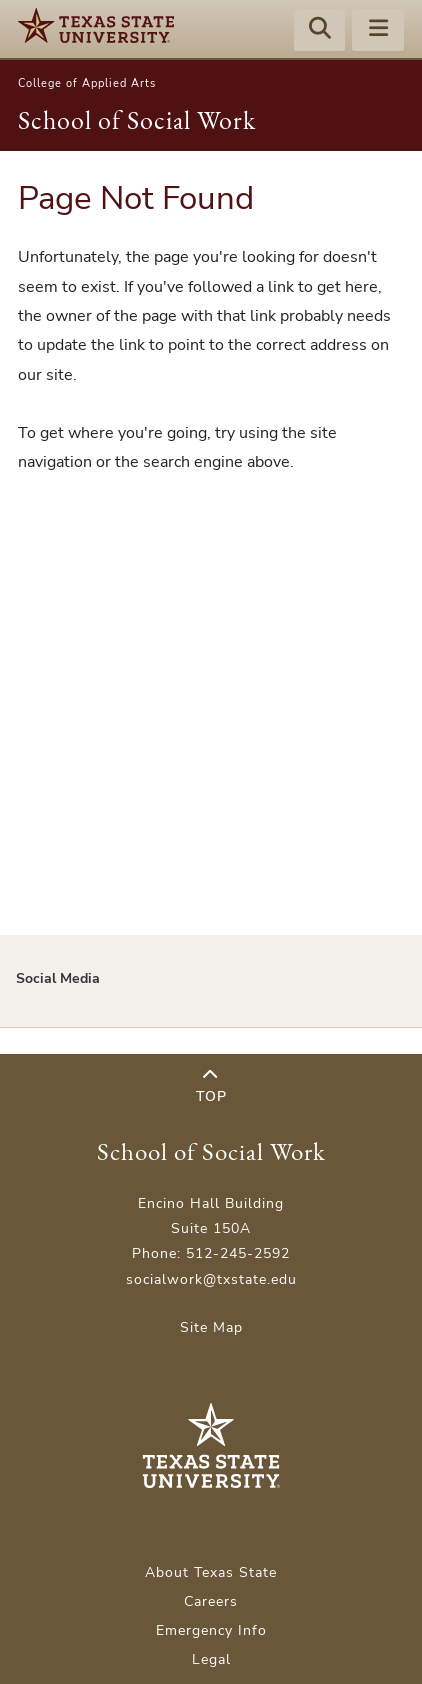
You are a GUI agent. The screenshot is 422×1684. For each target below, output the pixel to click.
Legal (211, 1659)
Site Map (211, 1327)
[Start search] (320, 31)
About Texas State (211, 1572)
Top (211, 1086)
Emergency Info (211, 1630)
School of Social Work (137, 120)
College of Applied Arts (87, 83)
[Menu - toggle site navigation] (378, 31)
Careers (211, 1601)
